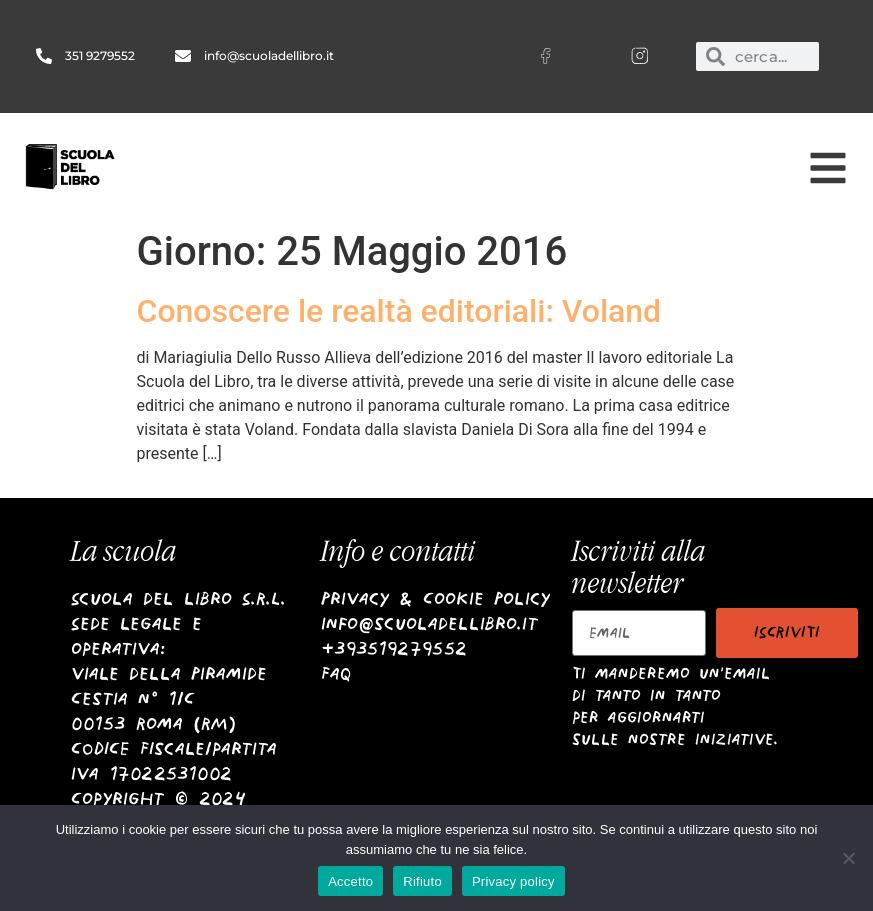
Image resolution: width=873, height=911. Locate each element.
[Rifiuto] (848, 858)
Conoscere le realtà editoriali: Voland (399, 311)
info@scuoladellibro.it (429, 623)
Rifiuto (422, 881)
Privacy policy (513, 881)
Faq (336, 673)
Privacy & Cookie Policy (435, 598)
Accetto (350, 881)
